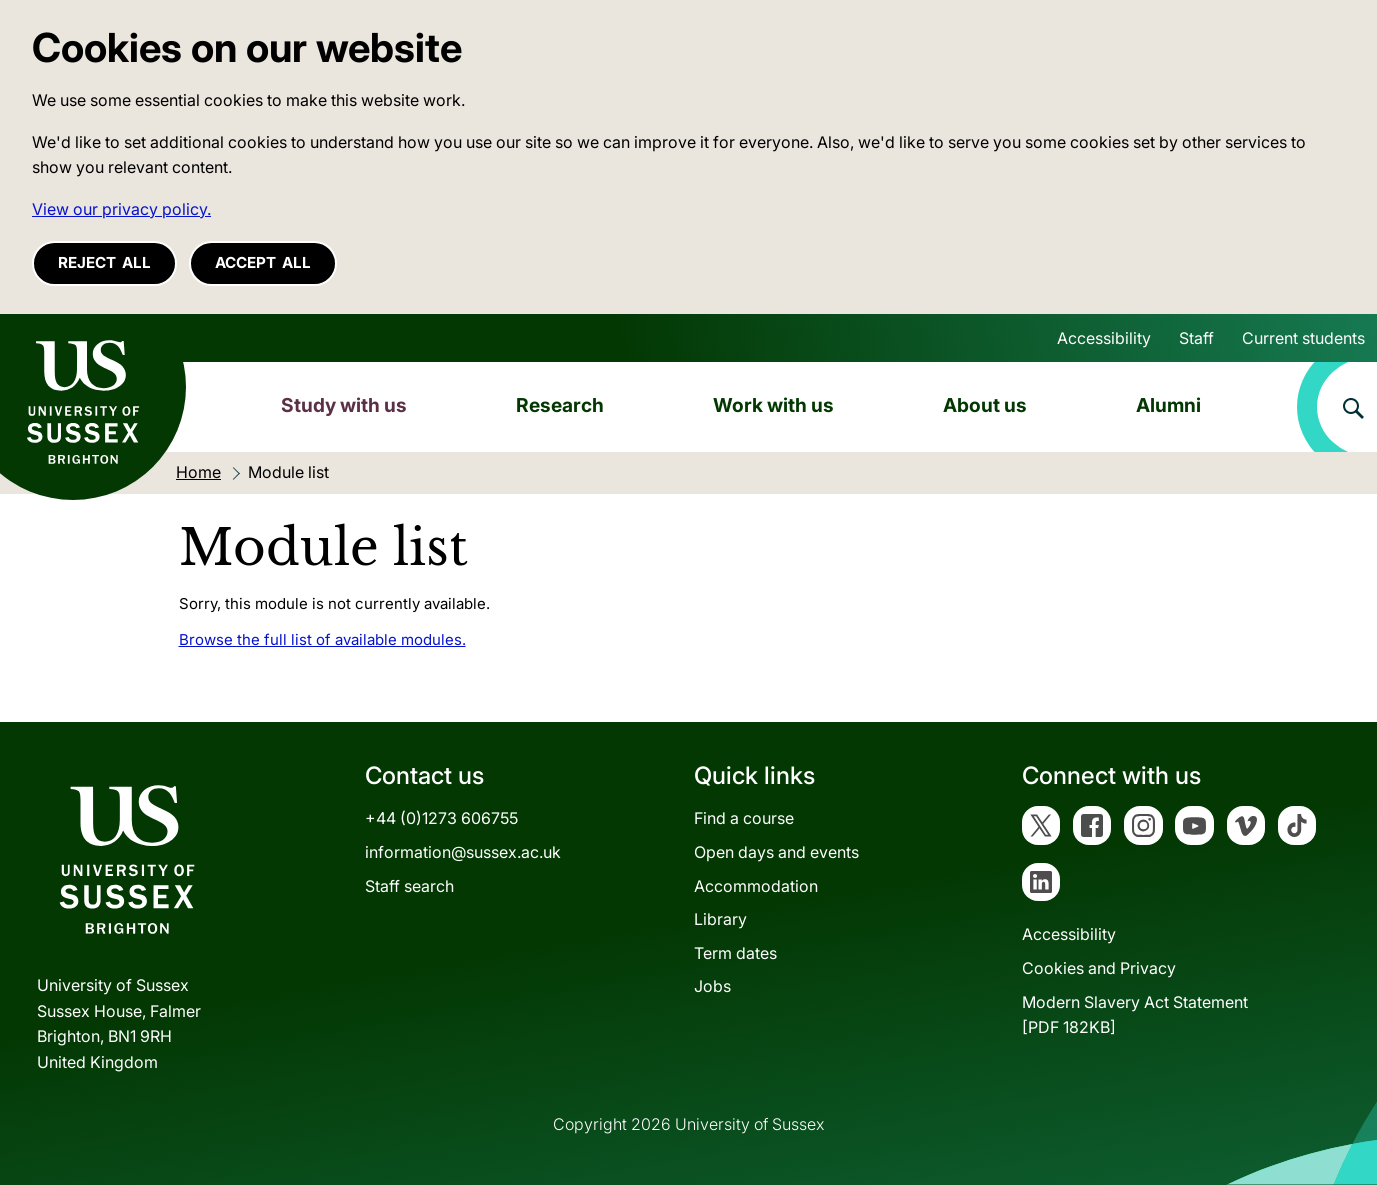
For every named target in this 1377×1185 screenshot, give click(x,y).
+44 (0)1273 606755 (441, 818)
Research (560, 405)
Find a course (744, 818)
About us (985, 405)
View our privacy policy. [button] (121, 209)
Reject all (104, 262)
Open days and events (776, 852)
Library (720, 919)
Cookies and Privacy (1099, 968)
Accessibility (1104, 338)
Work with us (773, 405)
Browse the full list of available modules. (322, 639)
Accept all (263, 262)
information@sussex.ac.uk (463, 852)
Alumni (1168, 405)
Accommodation (756, 886)
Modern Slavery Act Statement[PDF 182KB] (1135, 1015)
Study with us (344, 405)
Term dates (735, 953)
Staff (1196, 338)
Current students (1303, 338)
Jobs (712, 986)
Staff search (409, 886)
